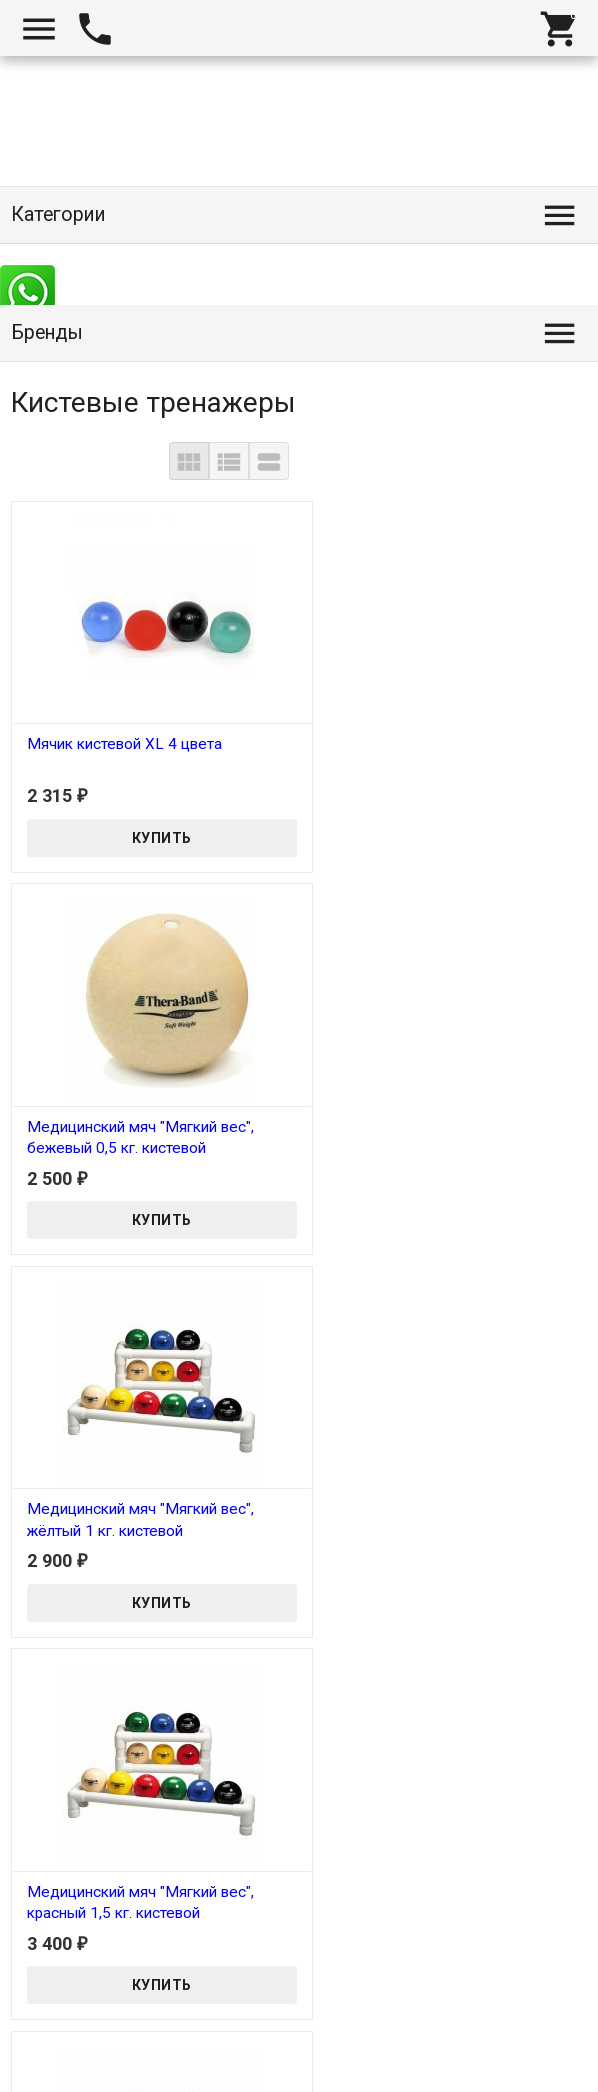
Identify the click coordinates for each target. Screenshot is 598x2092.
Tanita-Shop (65, 2082)
